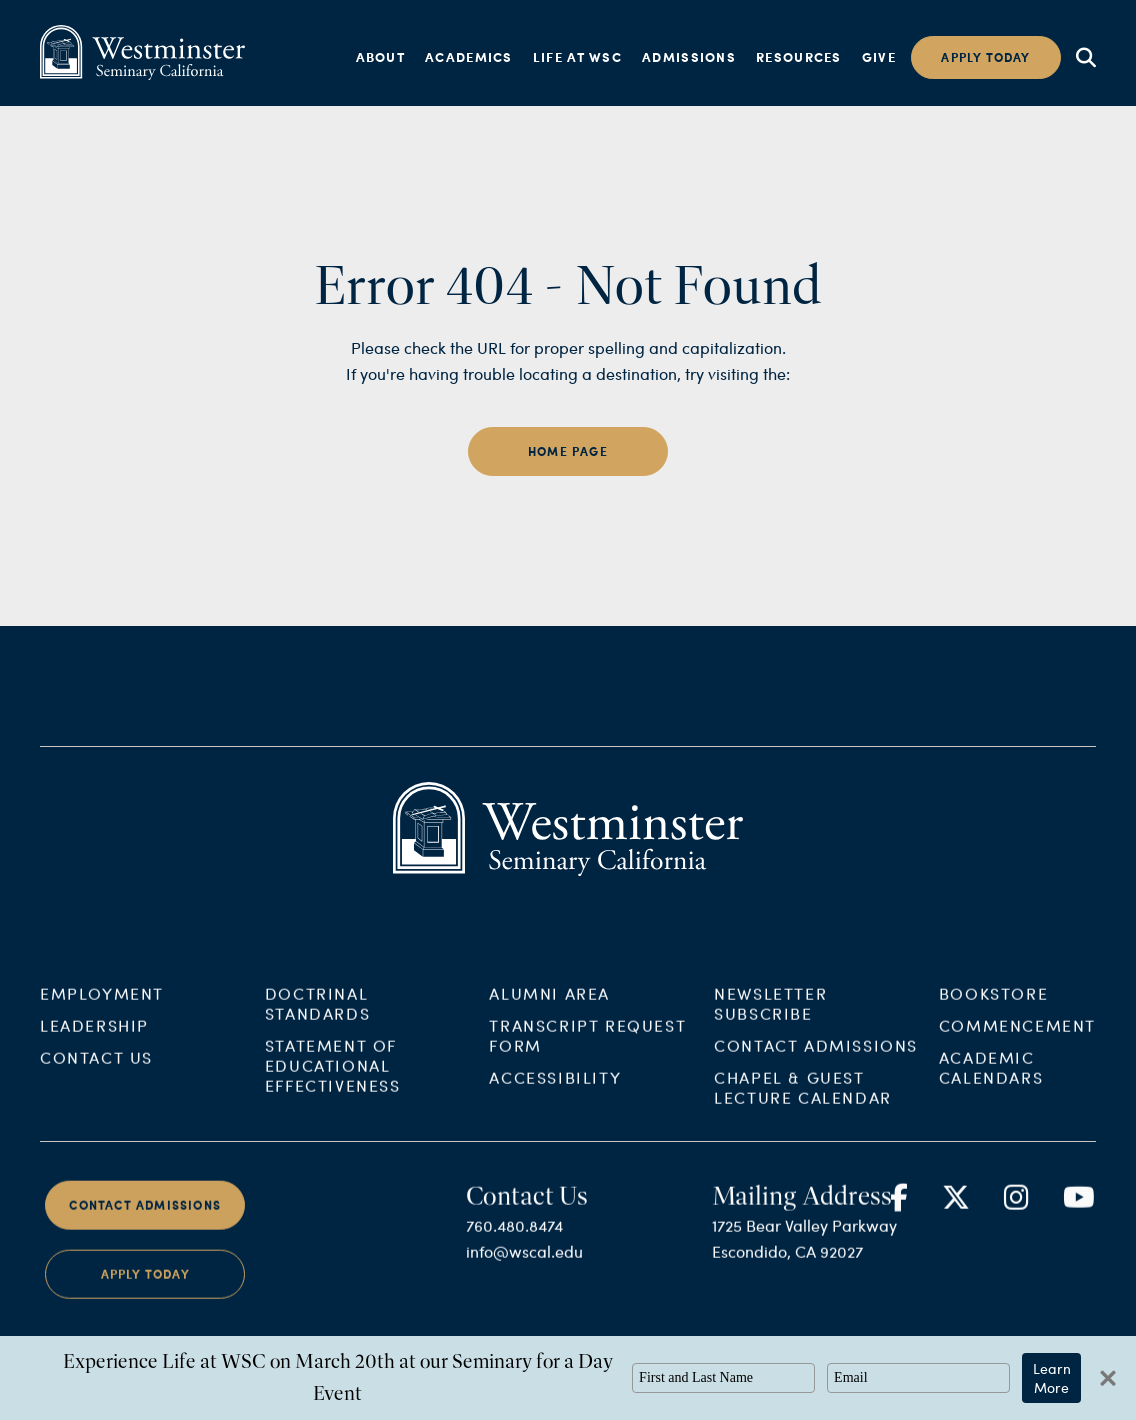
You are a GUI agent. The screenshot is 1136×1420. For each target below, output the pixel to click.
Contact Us (96, 1071)
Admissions (689, 57)
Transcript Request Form (587, 1049)
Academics (469, 57)
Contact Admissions (816, 1059)
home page (568, 451)
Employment (102, 1007)
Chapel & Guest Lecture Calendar (803, 1101)
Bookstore (993, 1007)
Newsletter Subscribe (770, 1017)
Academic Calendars (991, 1081)
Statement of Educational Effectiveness (333, 1079)
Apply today (985, 57)
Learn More (1052, 1378)
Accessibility (555, 1091)
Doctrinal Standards (317, 1017)
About (381, 57)
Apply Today (145, 1289)
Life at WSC (577, 57)
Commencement (1017, 1039)
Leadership (94, 1039)
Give (879, 57)
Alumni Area (549, 1007)
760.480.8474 (514, 1240)
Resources (799, 57)
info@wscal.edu (524, 1266)
